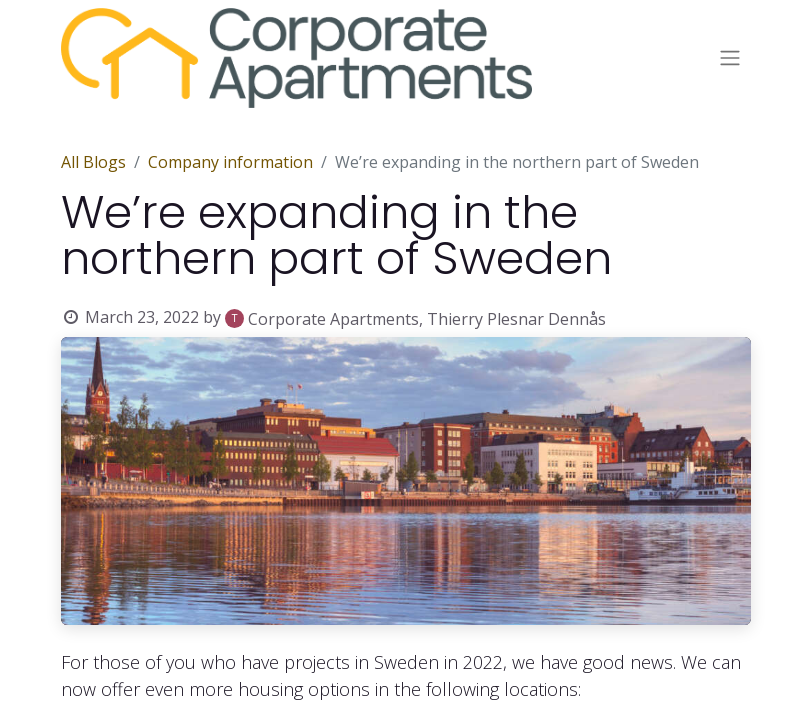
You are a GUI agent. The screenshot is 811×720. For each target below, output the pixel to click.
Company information (230, 162)
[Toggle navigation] (730, 58)
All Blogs (93, 162)
